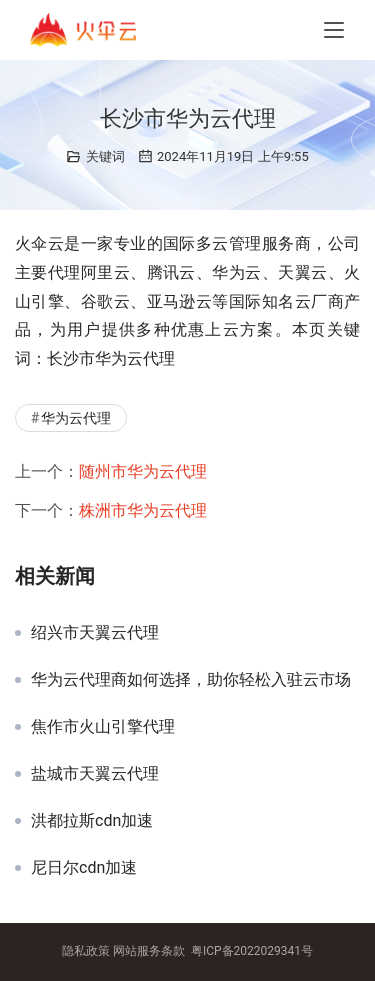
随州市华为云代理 (143, 471)
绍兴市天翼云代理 (95, 633)
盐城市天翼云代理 (95, 774)
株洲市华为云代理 (143, 510)
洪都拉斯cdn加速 (92, 821)
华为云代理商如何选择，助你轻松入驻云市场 (191, 680)
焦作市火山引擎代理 (103, 727)
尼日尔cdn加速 (84, 868)
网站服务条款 (149, 951)
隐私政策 (86, 951)
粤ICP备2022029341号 (252, 951)
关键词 (105, 156)
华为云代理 (76, 418)
